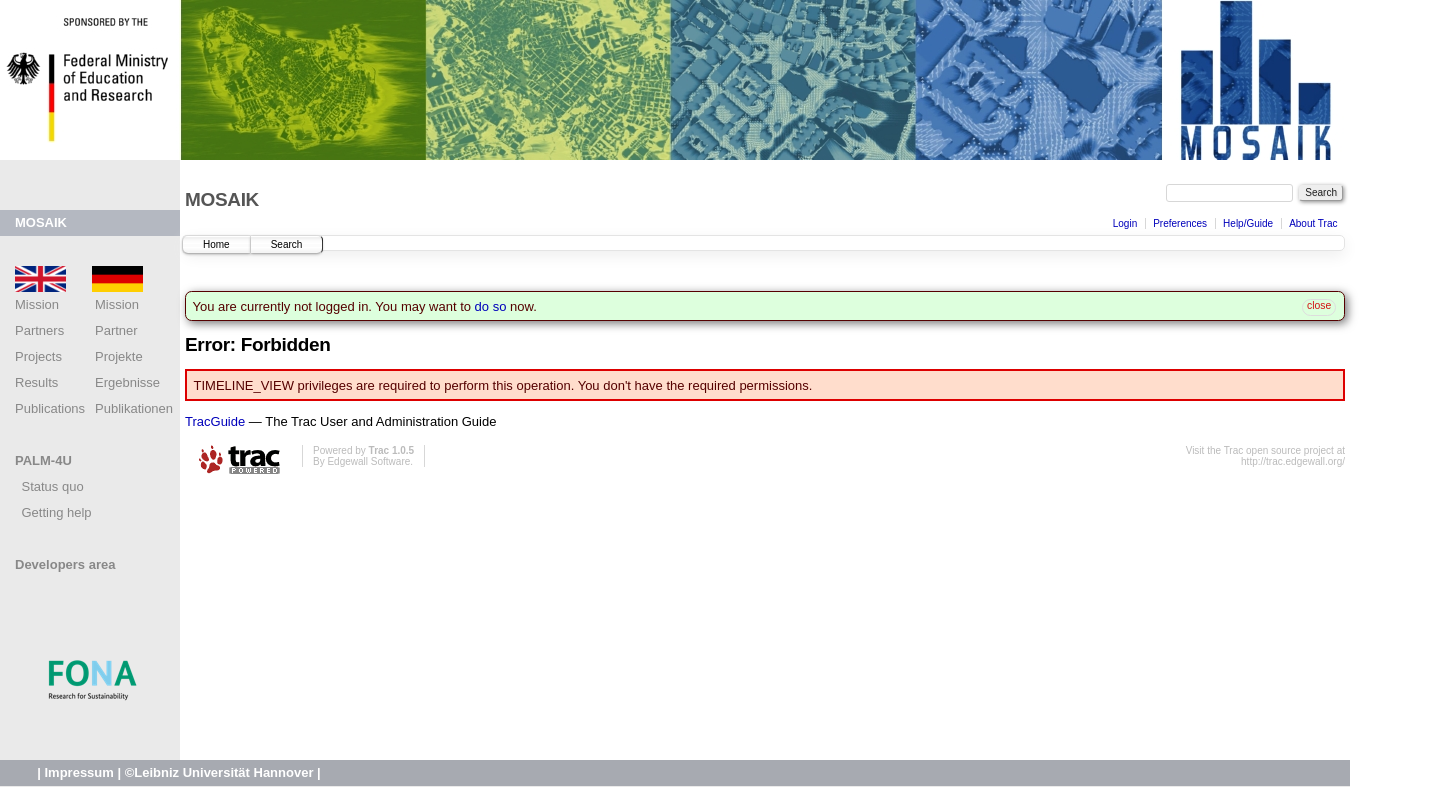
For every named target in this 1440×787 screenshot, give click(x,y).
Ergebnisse (127, 382)
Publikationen (134, 408)
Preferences (1180, 223)
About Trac (1313, 223)
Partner (116, 330)
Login (1125, 223)
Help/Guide (1248, 223)
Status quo (49, 486)
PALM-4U (43, 460)
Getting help (53, 512)
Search (287, 244)
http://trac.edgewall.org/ (1293, 461)
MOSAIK (41, 222)
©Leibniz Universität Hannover (219, 772)
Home (216, 244)
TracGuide (215, 421)
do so (491, 306)
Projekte (119, 356)
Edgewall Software (368, 461)
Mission (117, 304)
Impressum (78, 772)
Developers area (65, 564)
